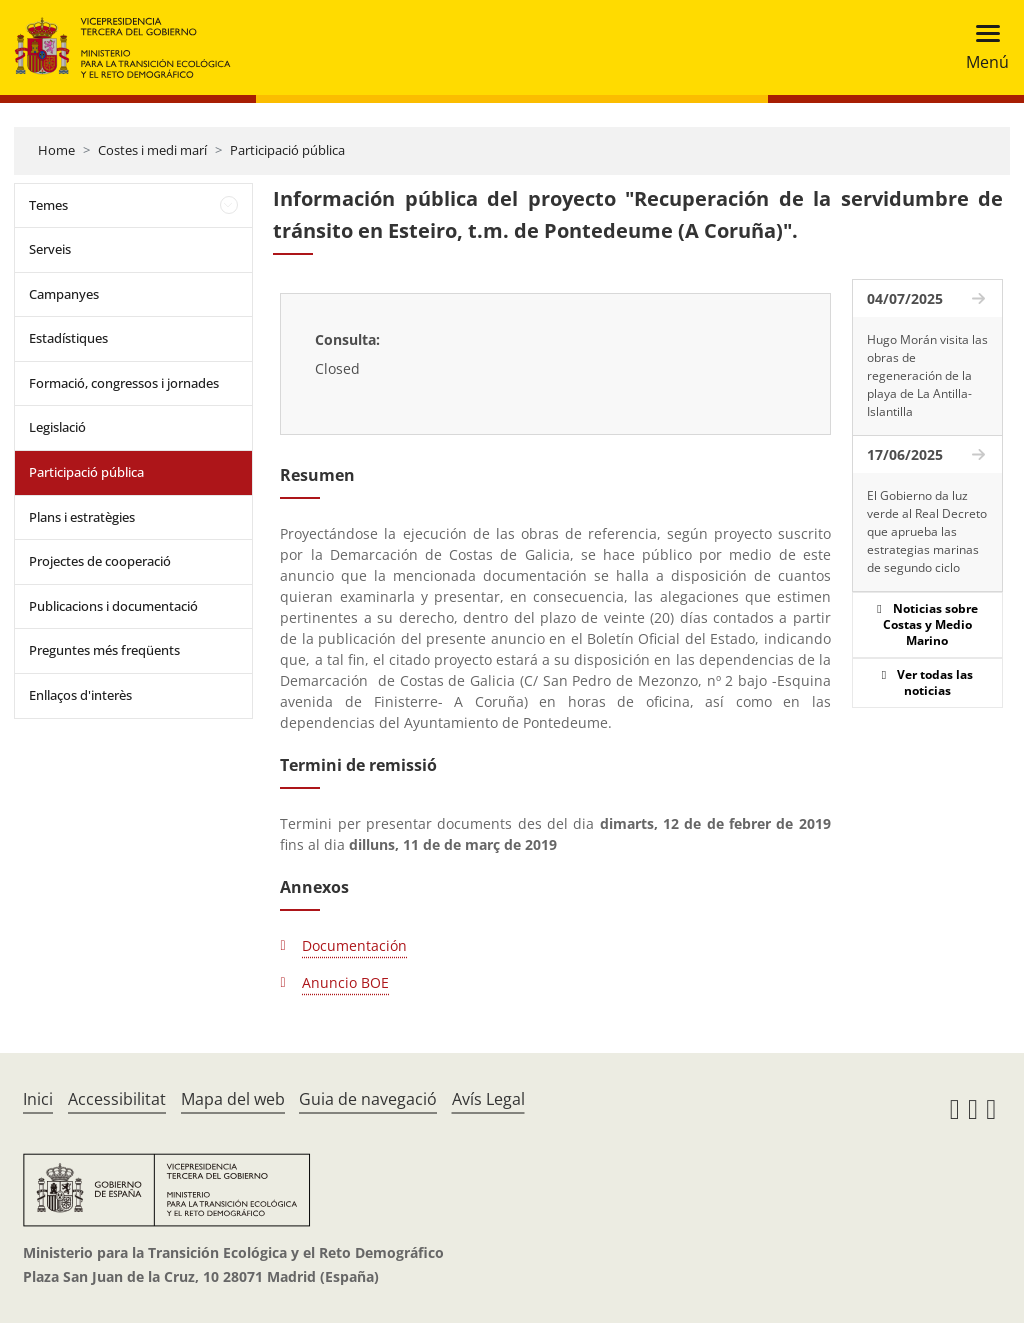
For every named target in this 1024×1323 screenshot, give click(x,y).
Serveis (50, 249)
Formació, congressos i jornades (124, 383)
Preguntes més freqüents (104, 650)
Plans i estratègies (82, 517)
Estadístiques (68, 338)
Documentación (354, 945)
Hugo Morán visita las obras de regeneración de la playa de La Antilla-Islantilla (927, 375)
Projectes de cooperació (100, 561)
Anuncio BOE (345, 982)
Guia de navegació (368, 1099)
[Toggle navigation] (981, 47)
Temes (48, 205)
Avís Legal (488, 1099)
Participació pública (287, 150)
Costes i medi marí (152, 150)
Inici (38, 1099)
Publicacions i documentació (113, 606)
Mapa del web (233, 1099)
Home (56, 150)
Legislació (57, 427)
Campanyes (64, 294)
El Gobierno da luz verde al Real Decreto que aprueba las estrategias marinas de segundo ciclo (927, 531)
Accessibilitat (117, 1099)
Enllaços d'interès (80, 695)
